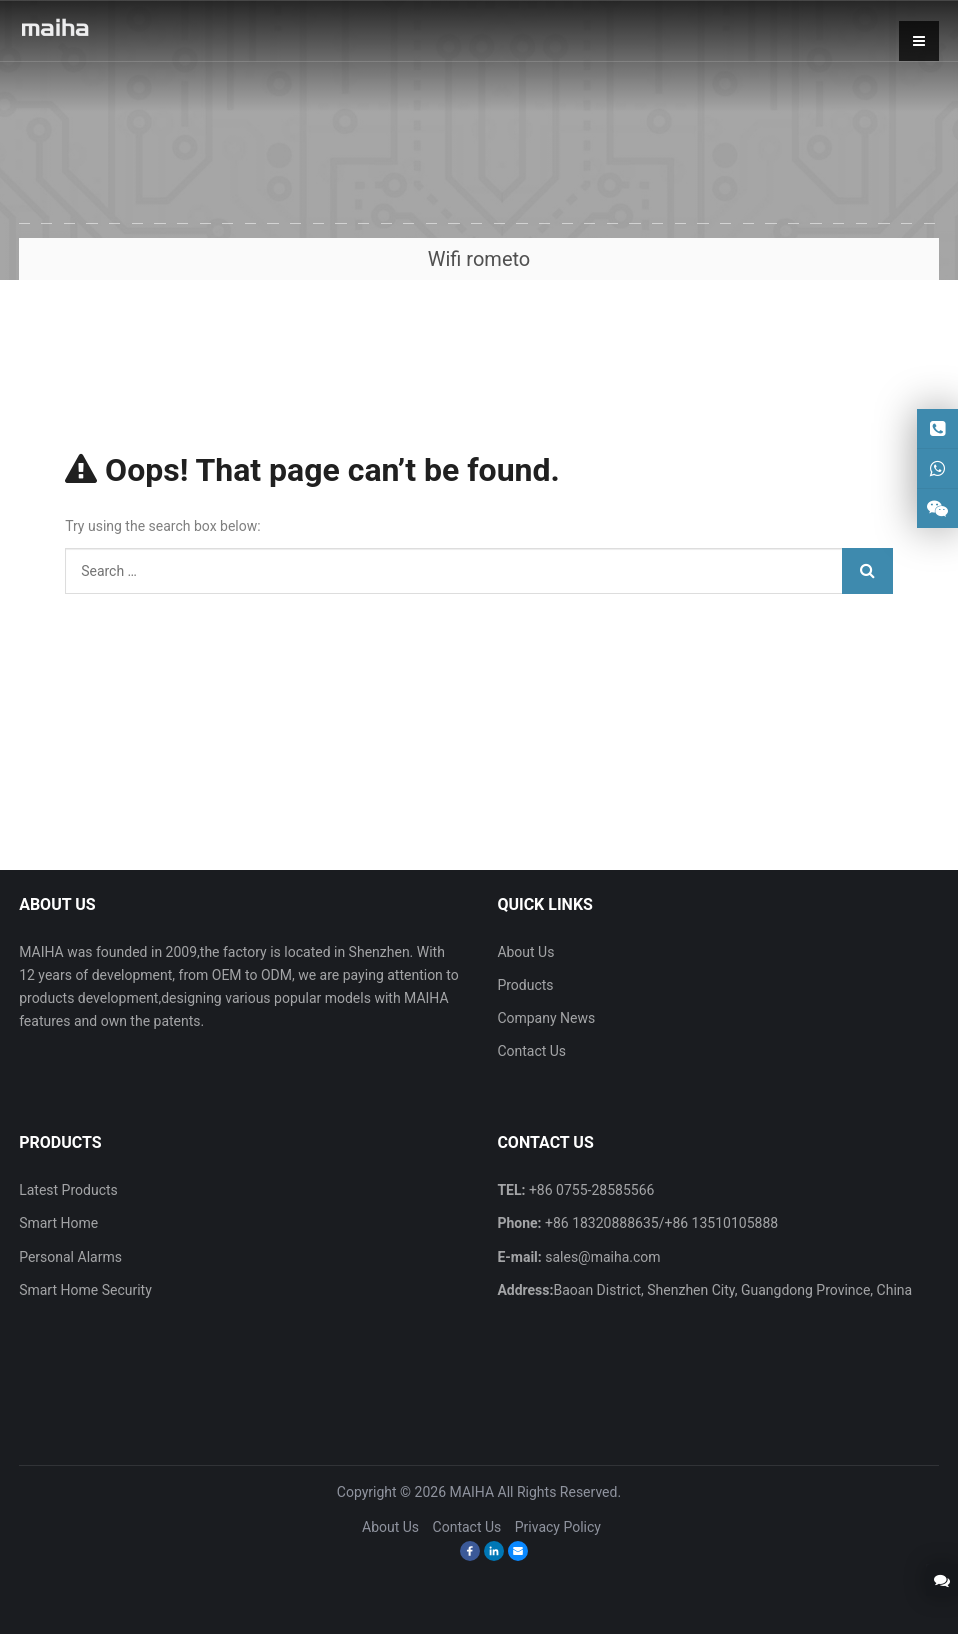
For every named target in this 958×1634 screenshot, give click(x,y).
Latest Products (68, 1190)
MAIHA (472, 1492)
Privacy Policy (558, 1527)
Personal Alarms (70, 1257)
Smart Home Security (85, 1290)
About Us (525, 952)
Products (525, 985)
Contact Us (531, 1051)
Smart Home (58, 1223)
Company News (546, 1018)
